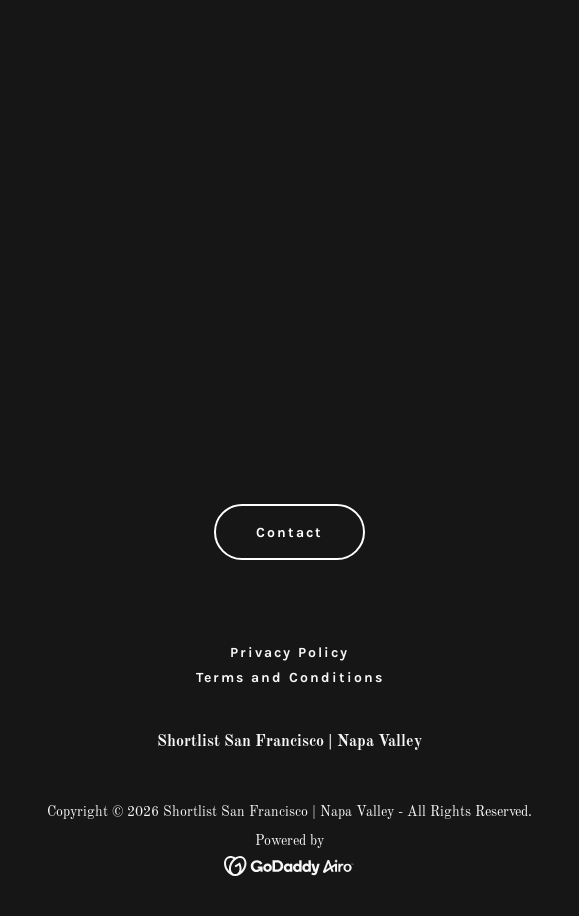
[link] (289, 866)
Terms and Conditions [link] (290, 677)
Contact (289, 532)
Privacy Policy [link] (289, 652)
